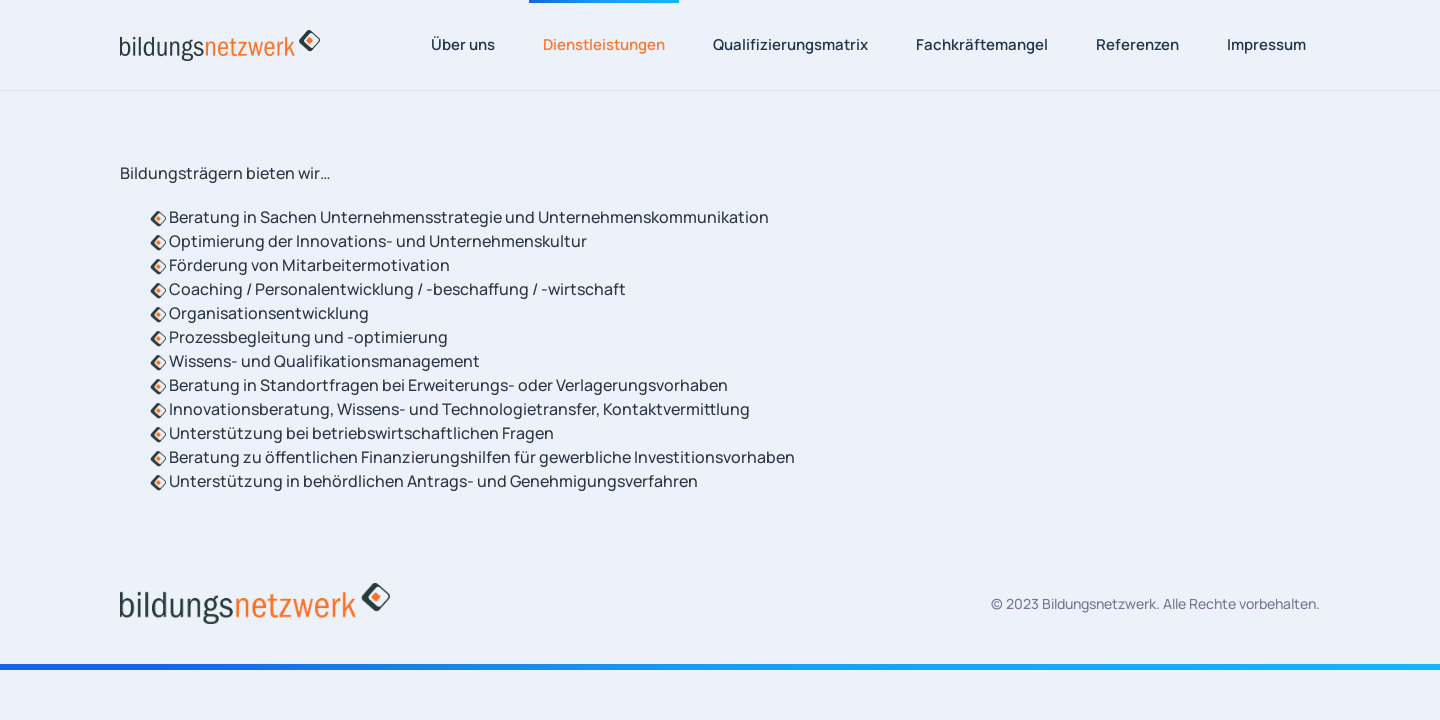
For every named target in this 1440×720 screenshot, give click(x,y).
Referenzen (1137, 44)
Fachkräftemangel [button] (982, 44)
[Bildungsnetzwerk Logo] (255, 602)
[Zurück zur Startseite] (220, 45)
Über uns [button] (463, 44)
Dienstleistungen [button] (604, 44)
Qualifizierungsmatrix (790, 44)
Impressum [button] (1266, 44)
